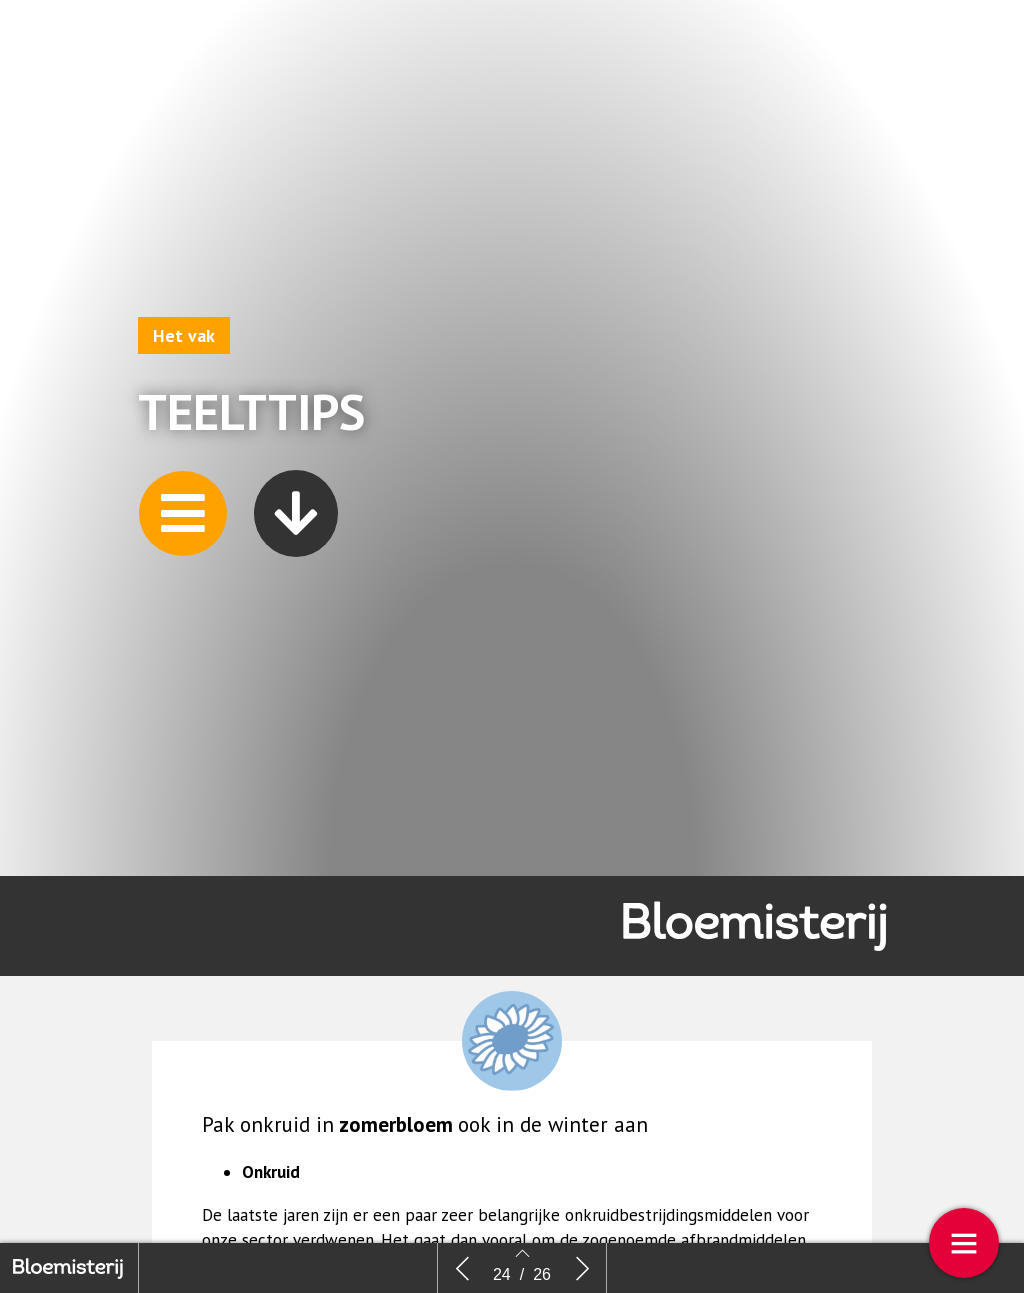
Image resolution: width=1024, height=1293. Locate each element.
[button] (183, 516)
